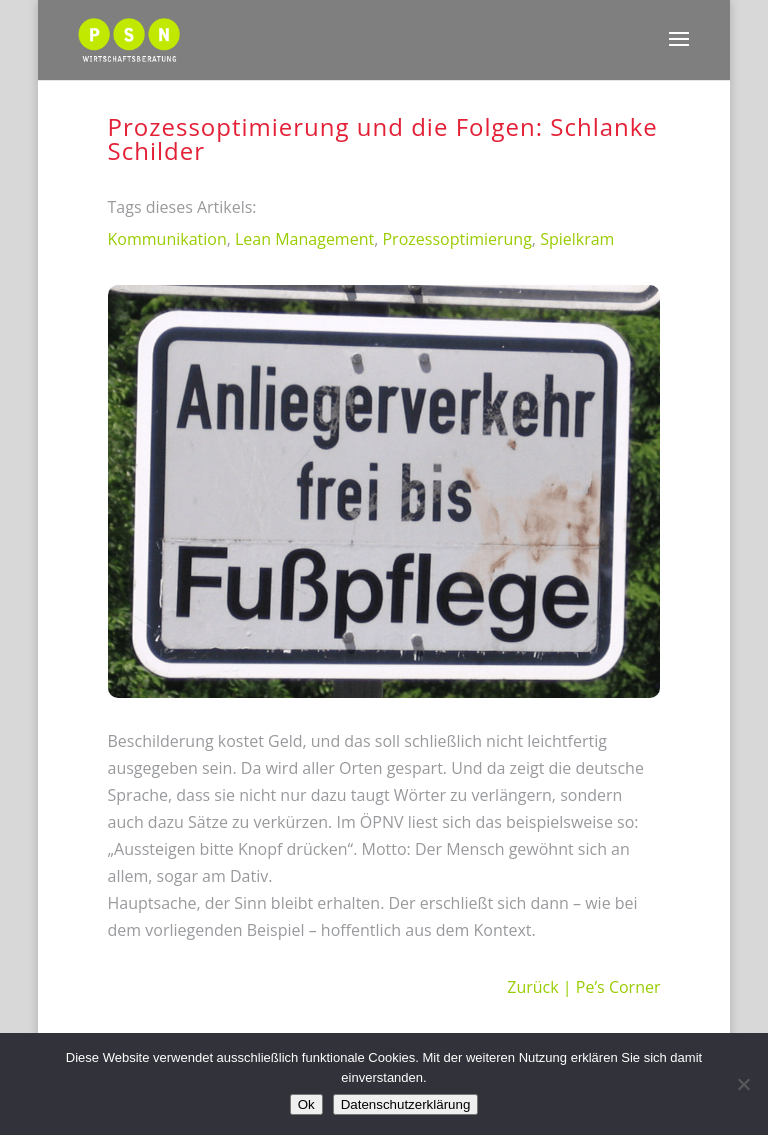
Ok (306, 1104)
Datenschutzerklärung (406, 1104)
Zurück (532, 987)
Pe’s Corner (618, 987)
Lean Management (304, 239)
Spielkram (577, 239)
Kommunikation (167, 239)
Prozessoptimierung (456, 239)
